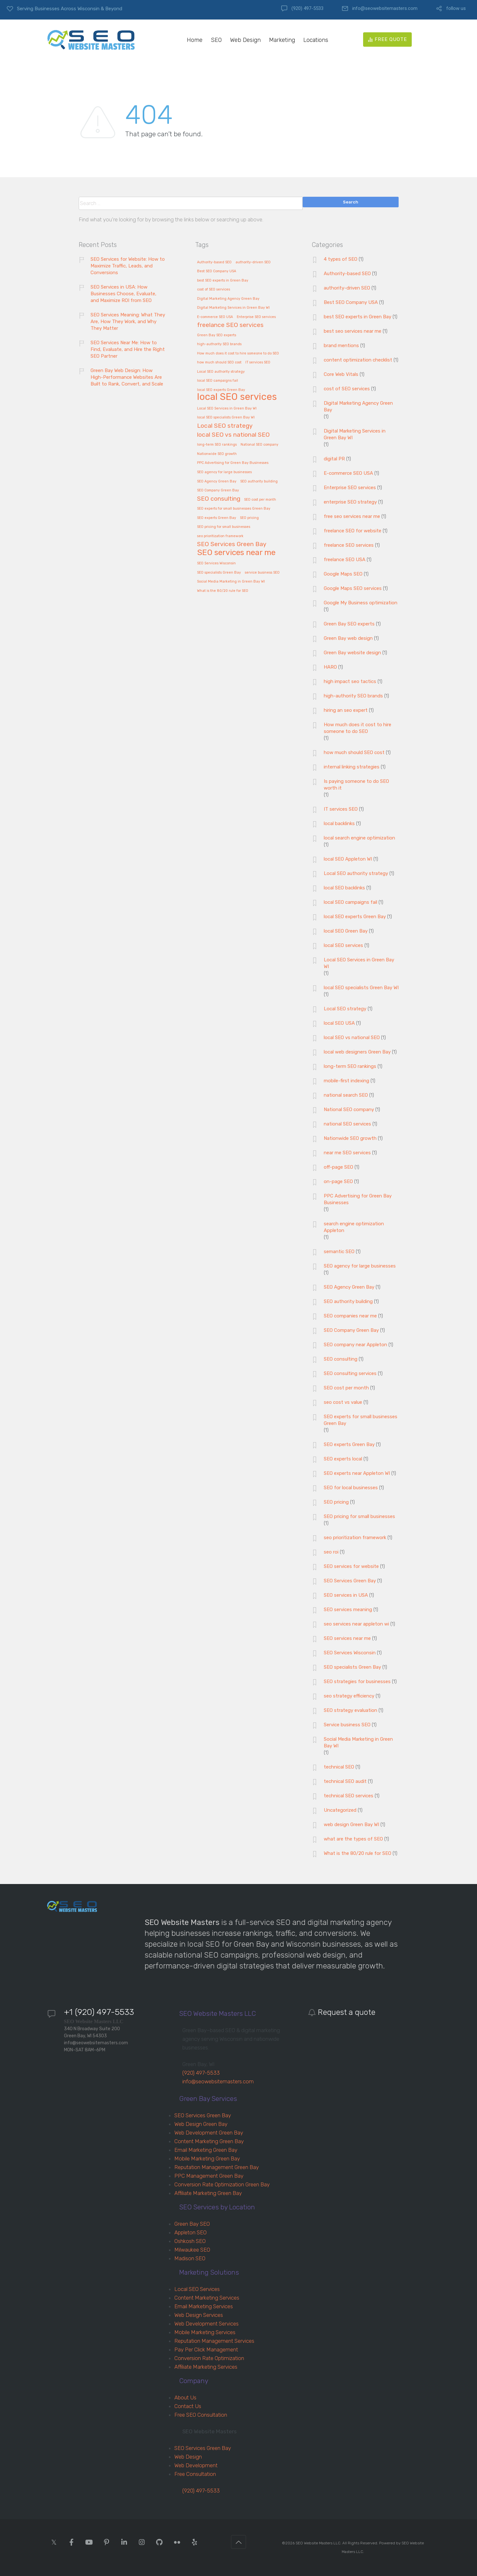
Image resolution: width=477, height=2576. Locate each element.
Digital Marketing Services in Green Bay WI (355, 434)
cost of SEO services (347, 389)
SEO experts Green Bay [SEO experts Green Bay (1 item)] (216, 518)
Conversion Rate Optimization (209, 2358)
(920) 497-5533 (307, 8)
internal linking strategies (351, 767)
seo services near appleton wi (356, 1624)
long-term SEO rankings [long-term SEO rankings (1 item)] (217, 445)
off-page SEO (338, 1167)
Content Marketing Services (206, 2297)
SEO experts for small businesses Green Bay (360, 1420)
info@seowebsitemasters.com (384, 8)
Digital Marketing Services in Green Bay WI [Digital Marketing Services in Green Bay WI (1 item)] (233, 308)
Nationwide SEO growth (350, 1138)
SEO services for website (351, 1566)
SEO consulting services (350, 1373)
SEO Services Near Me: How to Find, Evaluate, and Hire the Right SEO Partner (128, 349)
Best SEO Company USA (351, 302)
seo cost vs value (343, 1402)
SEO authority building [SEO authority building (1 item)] (259, 481)
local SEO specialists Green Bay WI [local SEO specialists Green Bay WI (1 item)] (226, 417)
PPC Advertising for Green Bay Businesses (358, 1199)
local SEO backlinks (344, 888)
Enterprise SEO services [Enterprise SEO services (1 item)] (256, 317)
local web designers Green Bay (357, 1052)
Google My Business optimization (360, 603)
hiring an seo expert (346, 710)
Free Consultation (195, 2474)
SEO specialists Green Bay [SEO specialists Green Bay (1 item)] (219, 573)
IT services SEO (341, 809)
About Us (185, 2397)
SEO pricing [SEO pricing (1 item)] (249, 518)
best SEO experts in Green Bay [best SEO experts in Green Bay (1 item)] (222, 280)
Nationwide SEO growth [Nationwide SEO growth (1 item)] (217, 454)
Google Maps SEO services (353, 588)
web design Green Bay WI (351, 1824)
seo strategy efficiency (349, 1696)
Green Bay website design (352, 653)
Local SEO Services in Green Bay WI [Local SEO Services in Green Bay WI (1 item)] (227, 408)
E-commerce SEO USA (348, 473)
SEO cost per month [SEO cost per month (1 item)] (260, 500)
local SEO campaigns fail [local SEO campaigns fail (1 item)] (217, 381)
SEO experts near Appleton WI (357, 1473)
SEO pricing (336, 1502)
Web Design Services (198, 2315)
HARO (330, 667)
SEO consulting (340, 1359)
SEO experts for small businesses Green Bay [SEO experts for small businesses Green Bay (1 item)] (233, 509)
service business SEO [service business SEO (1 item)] (262, 573)
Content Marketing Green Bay (209, 2141)
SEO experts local (343, 1459)
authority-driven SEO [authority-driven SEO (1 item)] (253, 262)
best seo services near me (352, 331)
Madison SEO (189, 2258)
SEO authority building (348, 1301)
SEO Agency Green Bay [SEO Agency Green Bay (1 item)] (216, 481)
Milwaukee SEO (192, 2249)
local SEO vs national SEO (352, 1037)
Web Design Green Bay (200, 2124)
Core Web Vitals (341, 374)
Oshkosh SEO (190, 2241)
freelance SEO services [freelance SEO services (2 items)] (230, 325)
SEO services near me (347, 1638)
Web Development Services (206, 2323)
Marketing (282, 40)
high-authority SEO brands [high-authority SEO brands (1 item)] (219, 344)
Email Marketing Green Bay (205, 2150)
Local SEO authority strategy (356, 873)
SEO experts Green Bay (349, 1444)
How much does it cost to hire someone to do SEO (357, 728)
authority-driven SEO (347, 288)
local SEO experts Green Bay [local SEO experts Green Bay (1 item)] (221, 390)
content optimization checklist (358, 360)
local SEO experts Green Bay (355, 916)
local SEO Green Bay (346, 931)
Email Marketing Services (203, 2306)
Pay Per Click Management (206, 2349)
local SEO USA (339, 1023)
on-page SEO (338, 1181)
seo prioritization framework (355, 1537)
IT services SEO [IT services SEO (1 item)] (257, 362)
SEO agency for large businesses (360, 1266)
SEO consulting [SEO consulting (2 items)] (218, 499)
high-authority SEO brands (353, 696)
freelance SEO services (349, 545)
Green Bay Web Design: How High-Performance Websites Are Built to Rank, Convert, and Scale (127, 377)
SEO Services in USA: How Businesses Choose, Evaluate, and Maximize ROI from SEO (123, 293)
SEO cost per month (346, 1388)
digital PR (334, 459)
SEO (216, 40)
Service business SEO (347, 1725)
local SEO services (343, 945)
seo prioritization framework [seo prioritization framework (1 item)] (220, 536)
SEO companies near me (350, 1316)
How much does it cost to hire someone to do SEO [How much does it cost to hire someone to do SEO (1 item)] (238, 353)
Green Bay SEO (192, 2224)
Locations (315, 40)
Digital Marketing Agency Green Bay (358, 406)
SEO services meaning (348, 1609)
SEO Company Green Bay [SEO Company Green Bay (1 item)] (218, 490)
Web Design (245, 40)
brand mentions (341, 345)
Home (195, 40)
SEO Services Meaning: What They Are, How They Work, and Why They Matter (128, 321)
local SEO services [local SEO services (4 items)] (237, 397)
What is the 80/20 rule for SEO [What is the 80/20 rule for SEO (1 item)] (222, 591)
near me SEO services (347, 1153)
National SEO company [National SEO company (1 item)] (259, 445)
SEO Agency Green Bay (349, 1287)
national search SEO (346, 1095)
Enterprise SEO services (350, 487)
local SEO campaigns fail (350, 902)
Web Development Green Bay (208, 2132)
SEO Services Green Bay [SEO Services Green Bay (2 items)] (231, 544)
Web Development (196, 2465)
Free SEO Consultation (200, 2415)
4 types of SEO (340, 259)
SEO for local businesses (351, 1488)
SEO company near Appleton (355, 1345)
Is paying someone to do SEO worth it (356, 784)
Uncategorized (340, 1810)
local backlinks (339, 823)
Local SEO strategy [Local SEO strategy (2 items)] (225, 426)
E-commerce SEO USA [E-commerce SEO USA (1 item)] (215, 317)
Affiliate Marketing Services (205, 2367)
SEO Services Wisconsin (350, 1653)
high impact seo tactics (350, 681)
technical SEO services (348, 1796)
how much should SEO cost (354, 752)
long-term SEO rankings (350, 1066)
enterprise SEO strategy (350, 502)
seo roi (331, 1552)
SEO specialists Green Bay (352, 1667)
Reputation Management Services (214, 2341)
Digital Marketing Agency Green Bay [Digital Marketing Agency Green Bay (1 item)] (228, 299)
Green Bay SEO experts (349, 624)
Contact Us (187, 2406)
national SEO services (347, 1124)
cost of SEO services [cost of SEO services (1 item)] (213, 289)
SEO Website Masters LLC (318, 2543)
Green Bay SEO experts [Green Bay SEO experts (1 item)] (216, 335)
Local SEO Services (197, 2289)
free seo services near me (352, 516)
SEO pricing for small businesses (359, 1516)
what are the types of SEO (353, 1839)
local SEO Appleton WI (348, 859)
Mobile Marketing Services (204, 2332)
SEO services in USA (346, 1595)
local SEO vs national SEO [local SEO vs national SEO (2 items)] (233, 435)
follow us (456, 8)
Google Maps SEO (343, 574)
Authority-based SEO (347, 273)
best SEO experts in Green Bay (357, 317)
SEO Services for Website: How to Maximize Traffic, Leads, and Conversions (128, 265)
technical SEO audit (345, 1781)
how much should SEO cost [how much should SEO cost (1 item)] (219, 362)
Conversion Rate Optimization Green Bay (222, 2184)
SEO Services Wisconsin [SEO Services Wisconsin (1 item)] (216, 563)
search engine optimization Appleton (354, 1227)
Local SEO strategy (345, 1009)
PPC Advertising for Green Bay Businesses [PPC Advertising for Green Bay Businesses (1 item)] (232, 463)
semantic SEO (339, 1251)
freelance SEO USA (344, 559)
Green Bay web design (348, 638)
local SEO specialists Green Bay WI (361, 987)
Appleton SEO (190, 2232)
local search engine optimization (359, 838)
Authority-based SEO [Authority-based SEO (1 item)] (214, 262)
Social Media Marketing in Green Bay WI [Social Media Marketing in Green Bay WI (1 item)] (231, 582)
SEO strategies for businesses (357, 1681)
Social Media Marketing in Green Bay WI (358, 1742)
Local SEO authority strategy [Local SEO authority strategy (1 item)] (221, 372)
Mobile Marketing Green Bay (207, 2158)
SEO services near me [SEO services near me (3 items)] (236, 553)
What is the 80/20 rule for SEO (357, 1853)
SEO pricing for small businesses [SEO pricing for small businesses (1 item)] (223, 527)
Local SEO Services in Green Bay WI (359, 963)
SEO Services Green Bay (350, 1581)
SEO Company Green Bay (351, 1330)
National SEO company (349, 1109)
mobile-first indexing (346, 1081)
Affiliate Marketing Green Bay (208, 2193)
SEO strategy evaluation (350, 1710)
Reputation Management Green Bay (216, 2167)
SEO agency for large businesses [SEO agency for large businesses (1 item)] (224, 472)
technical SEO (339, 1767)
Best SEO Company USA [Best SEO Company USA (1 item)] (216, 271)
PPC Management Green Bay (208, 2176)
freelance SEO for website (352, 531)
